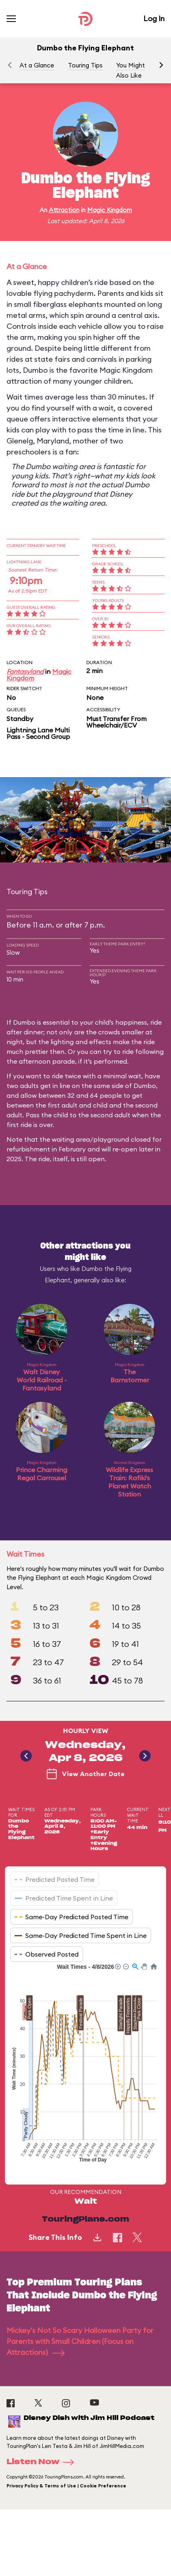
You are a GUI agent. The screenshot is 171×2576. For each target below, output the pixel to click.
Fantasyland (25, 671)
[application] (85, 2067)
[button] (161, 65)
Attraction (64, 210)
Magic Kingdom (109, 210)
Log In (153, 18)
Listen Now (43, 2462)
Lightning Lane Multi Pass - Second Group (38, 733)
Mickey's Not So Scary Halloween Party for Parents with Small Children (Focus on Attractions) (80, 2341)
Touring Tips (85, 65)
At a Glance (37, 65)
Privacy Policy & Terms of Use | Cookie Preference (66, 2486)
